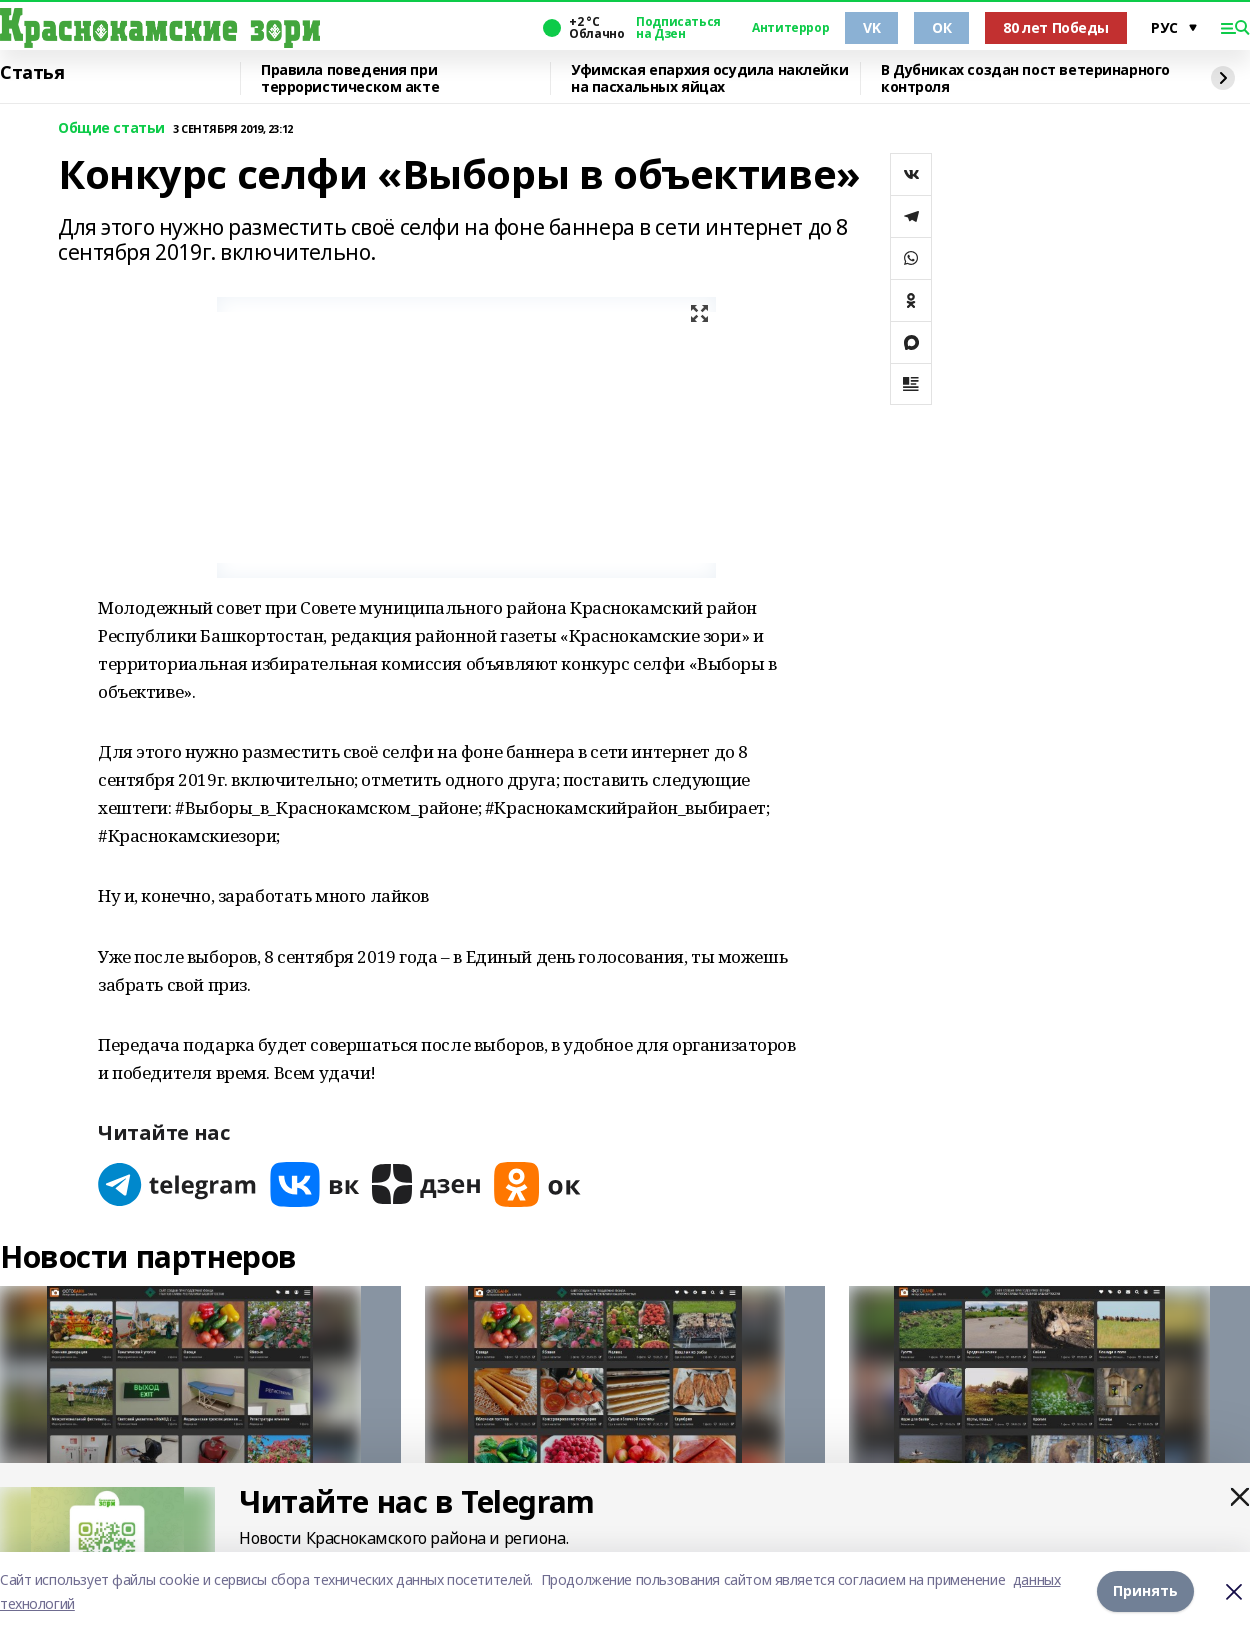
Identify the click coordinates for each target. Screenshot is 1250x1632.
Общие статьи (111, 128)
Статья (32, 73)
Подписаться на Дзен (678, 28)
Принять (1145, 1591)
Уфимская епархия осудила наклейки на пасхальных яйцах (709, 78)
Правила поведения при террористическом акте (350, 78)
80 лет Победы (1056, 27)
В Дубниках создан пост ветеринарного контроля (1025, 78)
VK (871, 27)
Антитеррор (790, 28)
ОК (941, 27)
